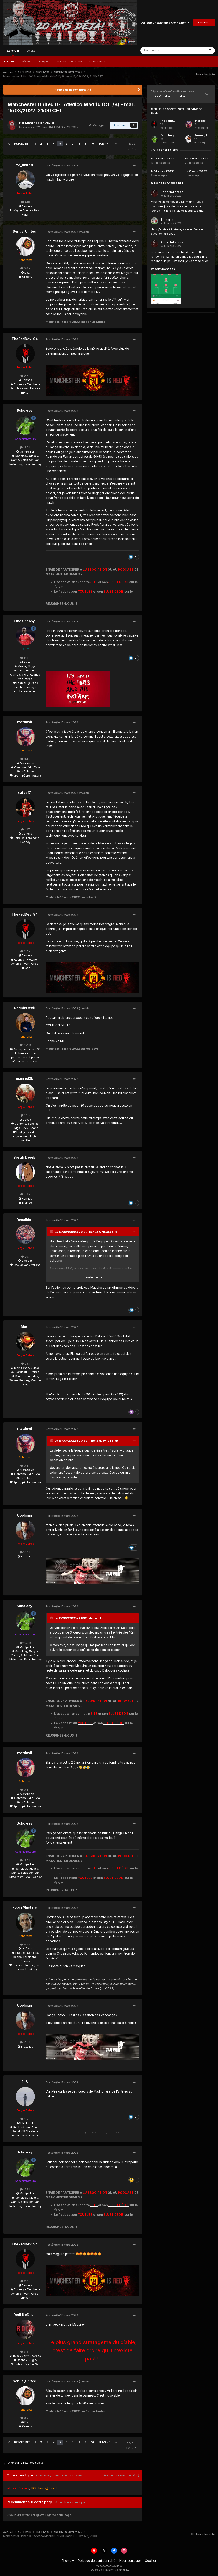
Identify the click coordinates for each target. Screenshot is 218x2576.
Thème (67, 2560)
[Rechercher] (163, 50)
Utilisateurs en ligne (69, 61)
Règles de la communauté (72, 89)
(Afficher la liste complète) (121, 2475)
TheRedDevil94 (24, 339)
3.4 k (25, 759)
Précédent (22, 143)
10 (92, 143)
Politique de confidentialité (96, 2560)
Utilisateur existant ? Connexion (165, 22)
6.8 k (25, 2351)
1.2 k (25, 1115)
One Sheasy (24, 621)
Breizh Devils (24, 1157)
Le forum (13, 52)
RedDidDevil (24, 1008)
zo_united (24, 165)
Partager (97, 125)
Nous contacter (130, 2560)
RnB (24, 2082)
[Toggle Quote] (52, 1231)
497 (25, 829)
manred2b (24, 1078)
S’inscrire (204, 22)
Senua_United (24, 231)
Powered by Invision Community (109, 2569)
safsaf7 (24, 792)
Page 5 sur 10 (131, 146)
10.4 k (25, 1552)
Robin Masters (24, 1907)
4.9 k (25, 1194)
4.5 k (25, 2118)
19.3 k (25, 447)
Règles (26, 61)
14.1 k (25, 658)
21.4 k (25, 1044)
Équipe (43, 61)
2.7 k (25, 376)
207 (25, 1256)
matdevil (24, 722)
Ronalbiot (25, 1219)
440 (25, 202)
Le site (31, 50)
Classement (97, 61)
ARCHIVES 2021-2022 (63, 127)
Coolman (24, 1515)
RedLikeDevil (24, 2315)
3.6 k (25, 268)
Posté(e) (62, 165)
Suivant (104, 143)
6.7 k (25, 1944)
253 (25, 1363)
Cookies (151, 2560)
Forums (9, 61)
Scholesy (24, 410)
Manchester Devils (39, 122)
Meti (24, 1326)
